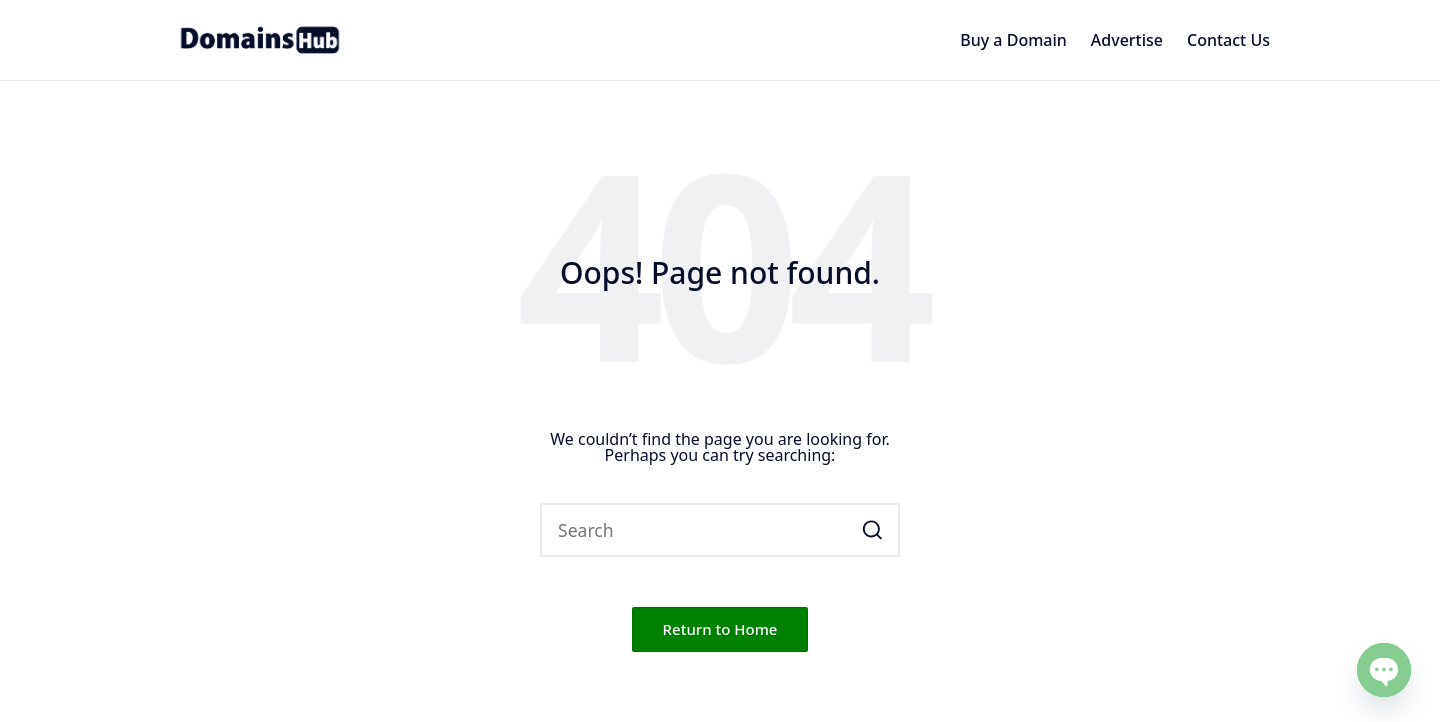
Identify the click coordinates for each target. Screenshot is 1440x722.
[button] (872, 530)
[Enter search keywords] (720, 530)
